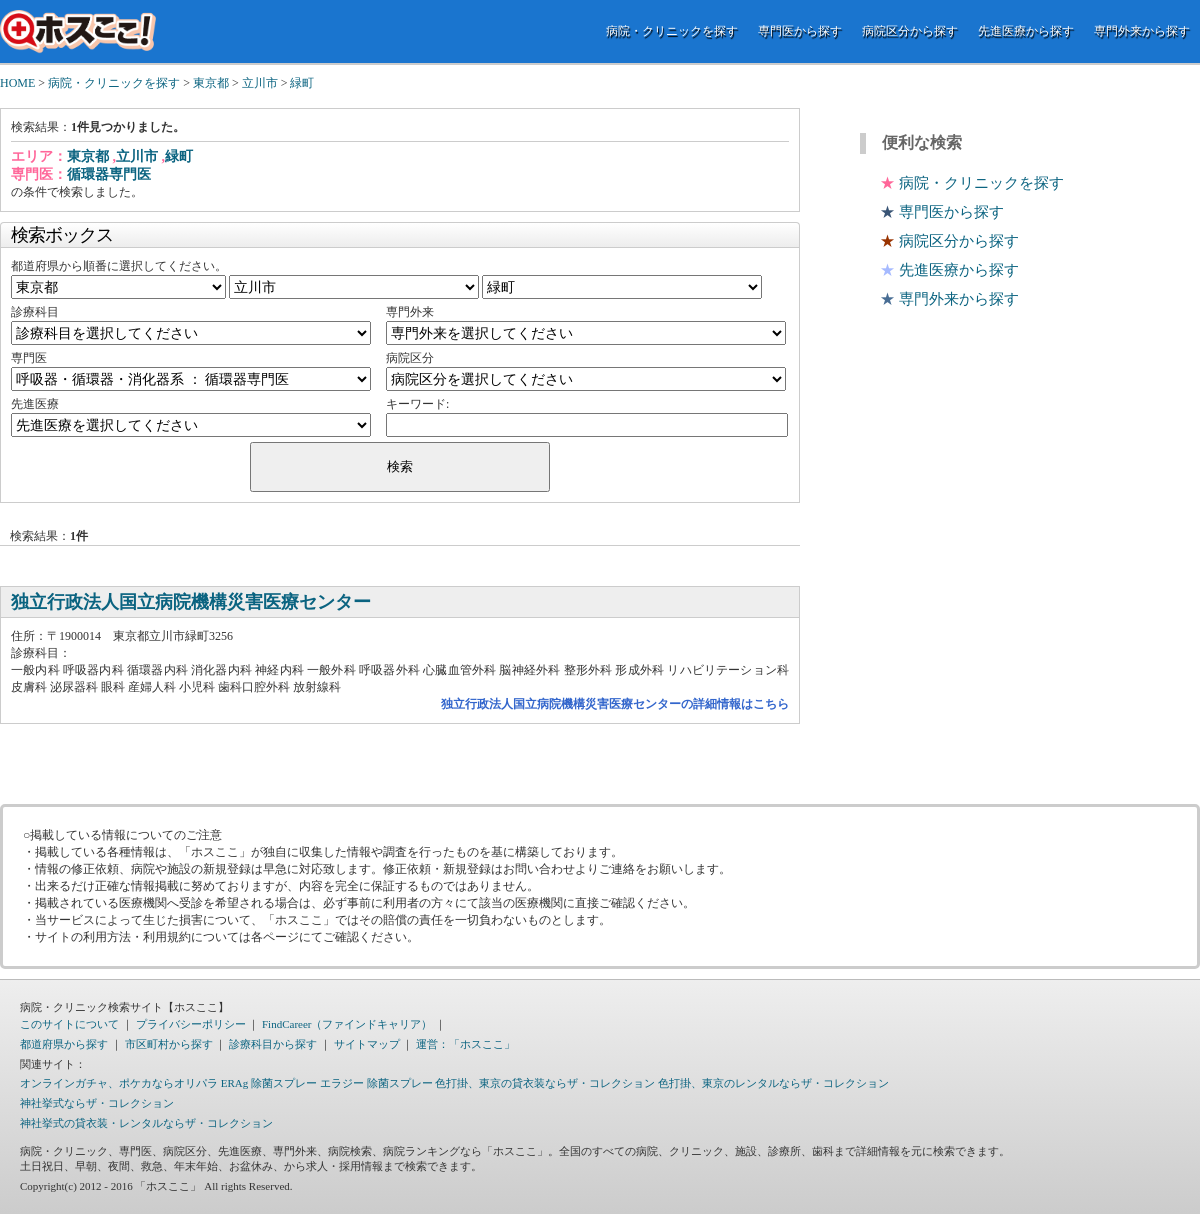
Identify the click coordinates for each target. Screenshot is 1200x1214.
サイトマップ (367, 1044)
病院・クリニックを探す (672, 31)
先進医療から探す (1026, 31)
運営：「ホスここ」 (465, 1044)
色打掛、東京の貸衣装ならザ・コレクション (545, 1083)
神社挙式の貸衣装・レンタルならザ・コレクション (146, 1123)
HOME (17, 83)
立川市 (260, 83)
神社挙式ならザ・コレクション (97, 1103)
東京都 (211, 83)
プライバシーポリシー (191, 1024)
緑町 (302, 83)
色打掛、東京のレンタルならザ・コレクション (773, 1083)
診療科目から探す (273, 1044)
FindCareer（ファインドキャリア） (347, 1024)
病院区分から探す (910, 31)
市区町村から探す (169, 1044)
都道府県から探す (64, 1044)
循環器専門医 (109, 174)
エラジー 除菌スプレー (376, 1083)
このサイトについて (69, 1024)
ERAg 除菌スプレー (269, 1083)
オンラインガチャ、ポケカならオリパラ (119, 1083)
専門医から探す (800, 31)
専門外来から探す (1142, 31)
